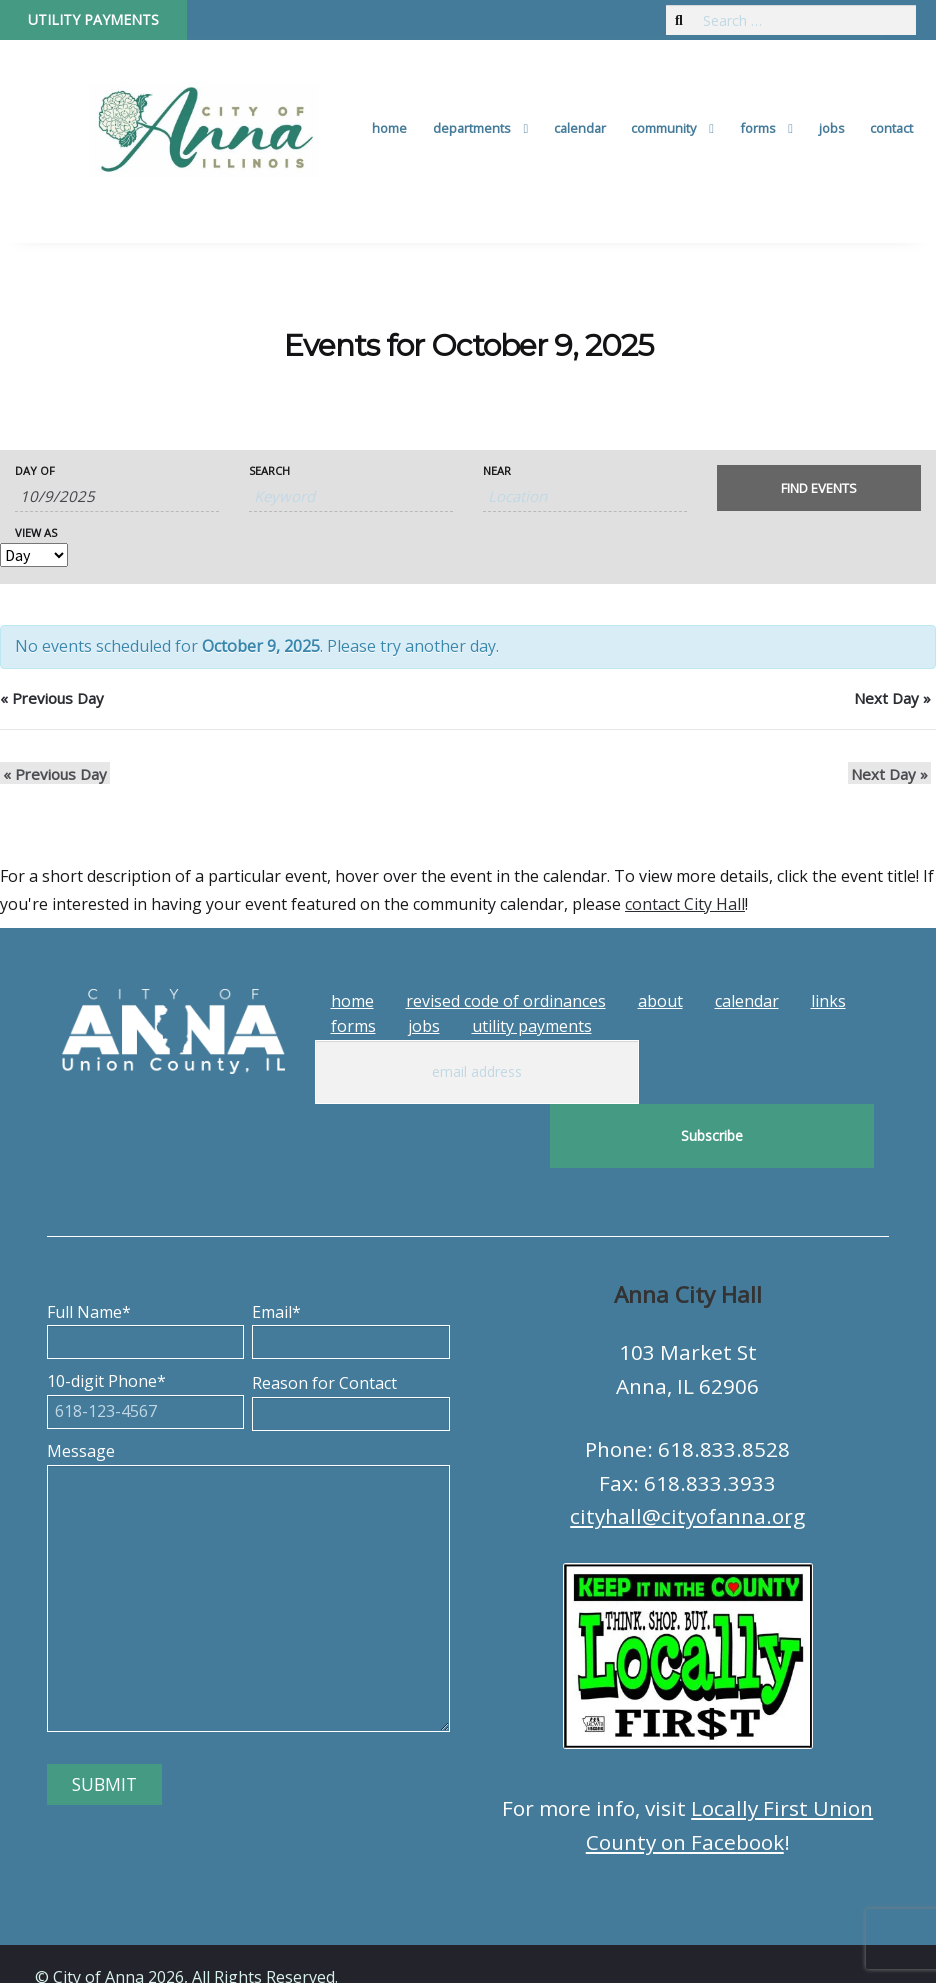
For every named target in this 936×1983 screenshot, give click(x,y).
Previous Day (52, 698)
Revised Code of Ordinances (506, 1001)
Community (663, 128)
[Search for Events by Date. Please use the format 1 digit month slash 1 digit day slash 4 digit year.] (117, 496)
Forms (758, 128)
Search (269, 470)
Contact (891, 128)
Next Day (892, 698)
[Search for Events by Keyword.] (351, 496)
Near (497, 470)
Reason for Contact (350, 1334)
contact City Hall (685, 904)
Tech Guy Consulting (427, 1949)
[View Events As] (34, 555)
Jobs (832, 128)
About (660, 1001)
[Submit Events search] (819, 488)
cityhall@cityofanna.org (687, 1452)
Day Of (35, 470)
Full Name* (145, 1263)
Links (828, 1001)
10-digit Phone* (145, 1332)
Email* (350, 1263)
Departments (472, 128)
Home (389, 128)
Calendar (580, 128)
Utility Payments (93, 19)
